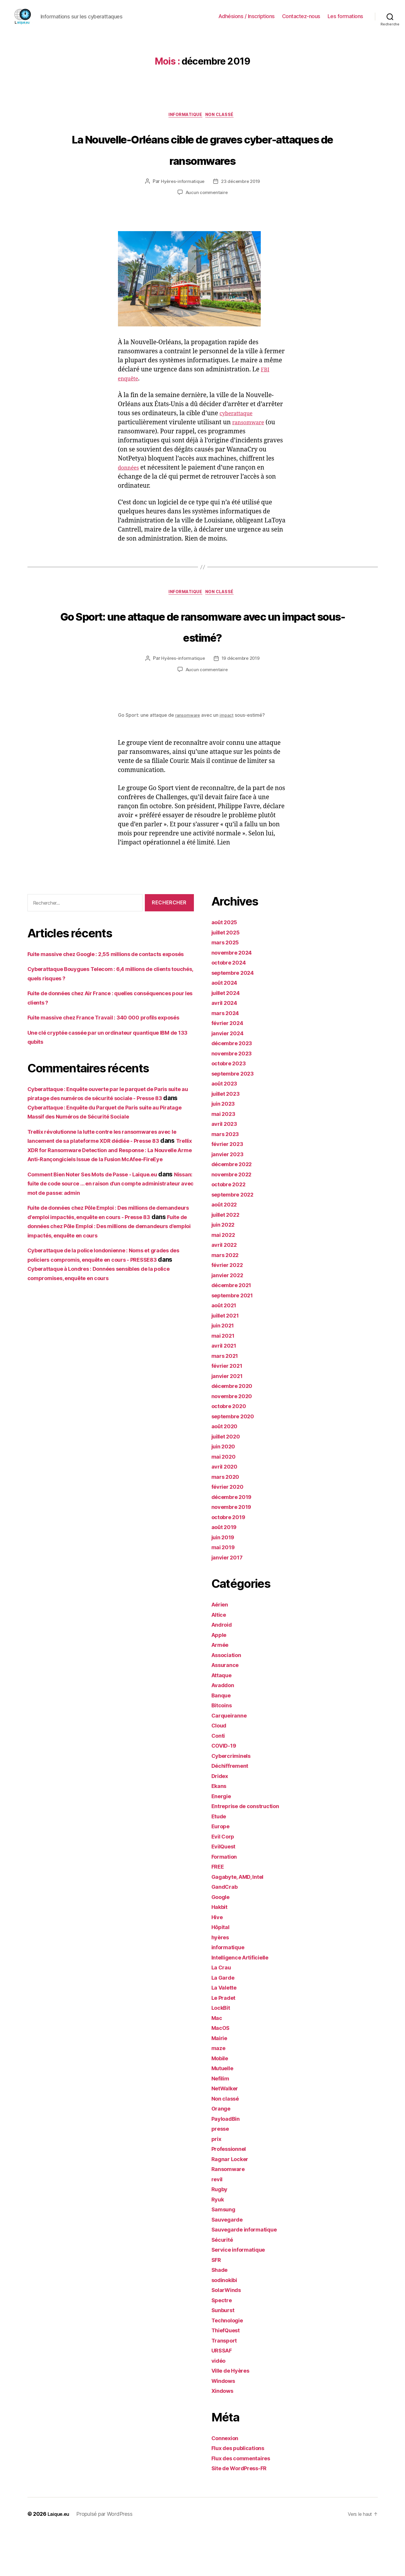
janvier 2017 (229, 1602)
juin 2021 (224, 1371)
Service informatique (242, 2295)
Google (222, 1942)
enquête (130, 401)
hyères (221, 1982)
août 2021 (226, 1351)
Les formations (345, 16)
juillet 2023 (228, 1139)
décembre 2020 (234, 1431)
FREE (218, 1912)
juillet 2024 (228, 1038)
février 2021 (229, 1411)
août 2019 (226, 1572)
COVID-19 (226, 1791)
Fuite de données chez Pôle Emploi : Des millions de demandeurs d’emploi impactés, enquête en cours (109, 1318)
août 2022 (226, 1250)
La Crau (222, 2013)
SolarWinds (228, 2335)
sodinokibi (226, 2325)
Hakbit (220, 1952)
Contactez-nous (301, 16)
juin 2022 (225, 1270)
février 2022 (229, 1310)
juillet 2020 (228, 1482)
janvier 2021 (229, 1421)
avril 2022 (226, 1290)
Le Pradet (225, 2043)
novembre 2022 (234, 1219)
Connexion (227, 2483)
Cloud (220, 1771)
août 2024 (226, 1028)
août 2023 (226, 1129)
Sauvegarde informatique (248, 2275)
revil (217, 2224)
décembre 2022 (234, 1209)
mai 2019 (224, 1593)
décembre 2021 (234, 1330)
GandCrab (226, 1932)
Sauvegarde (229, 2265)
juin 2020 (225, 1492)
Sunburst (224, 2355)
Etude (220, 1861)
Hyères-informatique (181, 204)
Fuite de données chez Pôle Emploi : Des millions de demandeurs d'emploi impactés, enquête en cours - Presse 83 (102, 1299)
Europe (221, 1872)
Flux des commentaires (245, 2503)
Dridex (221, 1821)
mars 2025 (227, 988)
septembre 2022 (235, 1240)
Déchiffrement (232, 1811)
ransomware (250, 445)
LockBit (222, 2053)
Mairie (220, 2083)
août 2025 (226, 968)
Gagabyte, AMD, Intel (241, 1922)
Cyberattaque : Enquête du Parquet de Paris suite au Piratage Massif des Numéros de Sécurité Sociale (108, 1180)
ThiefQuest (228, 2376)
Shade (220, 2315)
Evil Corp (224, 1882)
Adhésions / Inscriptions (246, 16)
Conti (219, 1781)
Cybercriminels (233, 1801)
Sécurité (224, 2285)
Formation (226, 1902)
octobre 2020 (231, 1451)
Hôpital (221, 1972)
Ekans (220, 1831)
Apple (220, 1680)
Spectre (222, 2345)
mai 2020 (225, 1502)
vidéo (219, 2406)
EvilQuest (225, 1892)
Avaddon (224, 1730)
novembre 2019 (234, 1552)
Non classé (223, 116)
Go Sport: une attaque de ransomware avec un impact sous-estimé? (202, 659)
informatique (184, 116)
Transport (226, 2386)
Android (223, 1670)
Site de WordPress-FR (243, 2514)
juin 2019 (225, 1582)
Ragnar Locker (232, 2204)
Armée (221, 1690)
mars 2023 (227, 1179)
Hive (218, 1962)
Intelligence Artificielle (244, 2003)
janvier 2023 (229, 1199)
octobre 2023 (231, 1109)
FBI (266, 392)
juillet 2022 (228, 1260)
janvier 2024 (229, 1078)
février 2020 (229, 1532)
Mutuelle (224, 2114)
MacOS (221, 2073)
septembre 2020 (235, 1461)
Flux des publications (242, 2493)
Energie (222, 1841)
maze (219, 2093)
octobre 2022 (231, 1230)
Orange (222, 2154)
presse (221, 2174)
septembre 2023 (235, 1119)
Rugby (220, 2235)
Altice (220, 1660)
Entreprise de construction (250, 1851)
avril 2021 (225, 1391)
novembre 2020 (234, 1441)
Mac (217, 2063)
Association (228, 1700)
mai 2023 (225, 1159)
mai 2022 (225, 1280)
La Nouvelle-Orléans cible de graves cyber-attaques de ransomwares (202, 159)
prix (217, 2184)
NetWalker (227, 2134)
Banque (222, 1740)
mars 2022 (227, 1300)
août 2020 (226, 1472)
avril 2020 (226, 1512)
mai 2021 (224, 1381)
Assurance (227, 1710)
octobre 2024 (231, 1008)
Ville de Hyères (233, 2416)
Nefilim (221, 2123)
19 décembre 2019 (241, 704)
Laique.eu (60, 2559)
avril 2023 (226, 1169)
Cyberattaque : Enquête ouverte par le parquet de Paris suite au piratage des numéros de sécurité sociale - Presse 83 (108, 1162)
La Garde (224, 2023)
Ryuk (218, 2244)
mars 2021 (226, 1401)
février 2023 (229, 1189)
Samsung (225, 2255)
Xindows (224, 2436)
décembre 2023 (234, 1089)
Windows (225, 2426)
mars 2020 (227, 1522)
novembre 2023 (234, 1098)
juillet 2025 (228, 977)
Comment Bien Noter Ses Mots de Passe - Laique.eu (103, 1256)
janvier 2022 (229, 1320)
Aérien (221, 1650)
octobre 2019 (231, 1562)
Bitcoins (223, 1751)
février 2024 (229, 1068)
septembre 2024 (235, 1018)
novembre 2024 (234, 998)
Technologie (229, 2365)
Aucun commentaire (206, 215)
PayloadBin (227, 2164)
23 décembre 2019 (241, 204)
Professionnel (231, 2194)
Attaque (223, 1720)
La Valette (226, 2033)
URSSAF (223, 2396)
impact (229, 761)
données (130, 490)
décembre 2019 (234, 1542)
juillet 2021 (227, 1361)
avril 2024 (226, 1048)
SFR (217, 2305)
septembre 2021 (235, 1340)
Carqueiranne (231, 1761)
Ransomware (230, 2214)
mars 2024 (227, 1058)
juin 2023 (225, 1149)
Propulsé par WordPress (107, 2559)
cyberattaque (239, 436)
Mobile (221, 2103)
